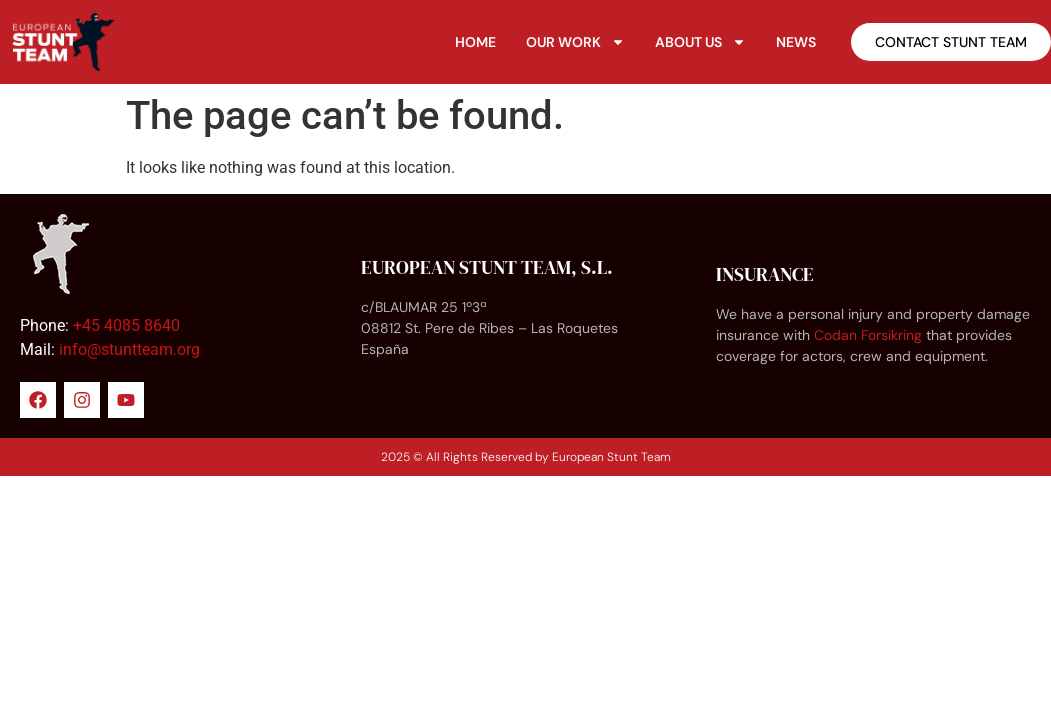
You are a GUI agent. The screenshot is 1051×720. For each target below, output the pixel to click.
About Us (700, 42)
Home (475, 42)
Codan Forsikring (868, 335)
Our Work (575, 42)
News (796, 42)
